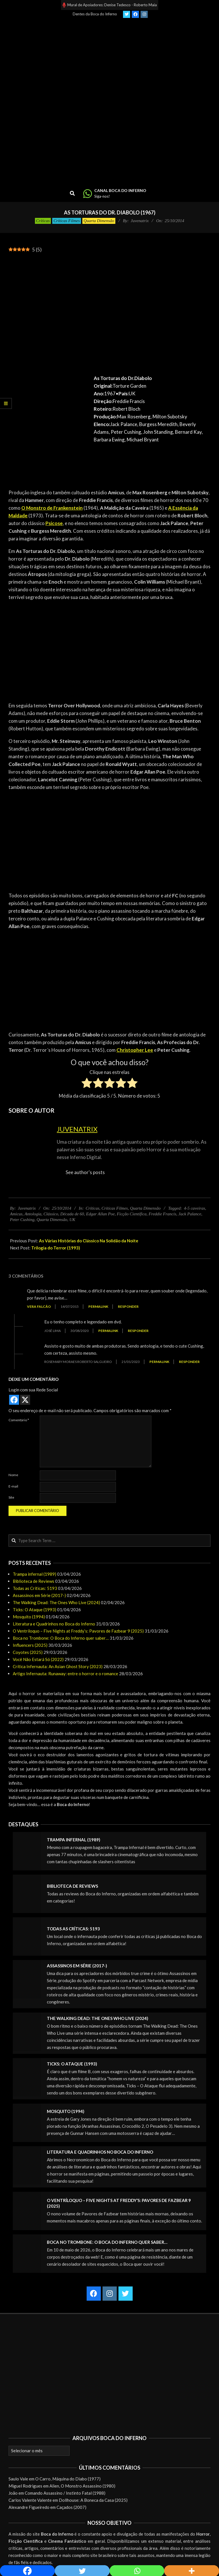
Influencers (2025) (30, 1645)
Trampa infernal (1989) (34, 1574)
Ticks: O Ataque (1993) (34, 1609)
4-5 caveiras (194, 1208)
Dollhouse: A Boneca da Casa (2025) (93, 2500)
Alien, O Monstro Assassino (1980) (82, 2485)
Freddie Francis (162, 1214)
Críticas (43, 220)
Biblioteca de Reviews (33, 1581)
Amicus (16, 1214)
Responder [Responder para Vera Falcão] (128, 1306)
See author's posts (85, 1172)
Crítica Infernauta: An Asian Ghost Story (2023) (58, 1666)
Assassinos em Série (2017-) (39, 1595)
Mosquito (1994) (29, 1616)
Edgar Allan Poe (100, 1214)
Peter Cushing (22, 1219)
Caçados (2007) (71, 2507)
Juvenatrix (77, 1129)
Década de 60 (72, 1214)
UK (72, 1219)
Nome (13, 1475)
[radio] (87, 1084)
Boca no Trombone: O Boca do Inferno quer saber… (61, 1638)
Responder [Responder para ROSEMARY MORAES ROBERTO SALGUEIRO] (189, 1362)
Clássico (50, 1214)
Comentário (19, 1420)
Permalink (98, 1306)
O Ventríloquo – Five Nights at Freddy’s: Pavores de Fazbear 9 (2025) (78, 1630)
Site (11, 1497)
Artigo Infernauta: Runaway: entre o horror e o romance (65, 1673)
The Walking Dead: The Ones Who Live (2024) (56, 1602)
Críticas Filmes (66, 220)
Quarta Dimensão (99, 220)
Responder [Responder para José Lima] (138, 1331)
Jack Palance (189, 1214)
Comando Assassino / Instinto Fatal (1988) (65, 2493)
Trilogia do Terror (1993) (55, 1247)
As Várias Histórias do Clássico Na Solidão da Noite (88, 1240)
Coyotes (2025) (28, 1652)
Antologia (32, 1214)
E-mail (13, 1486)
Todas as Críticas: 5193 (35, 1588)
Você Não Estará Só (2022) (38, 1659)
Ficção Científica (132, 1214)
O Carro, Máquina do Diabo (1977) (68, 2478)
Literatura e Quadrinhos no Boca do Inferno (54, 1623)
